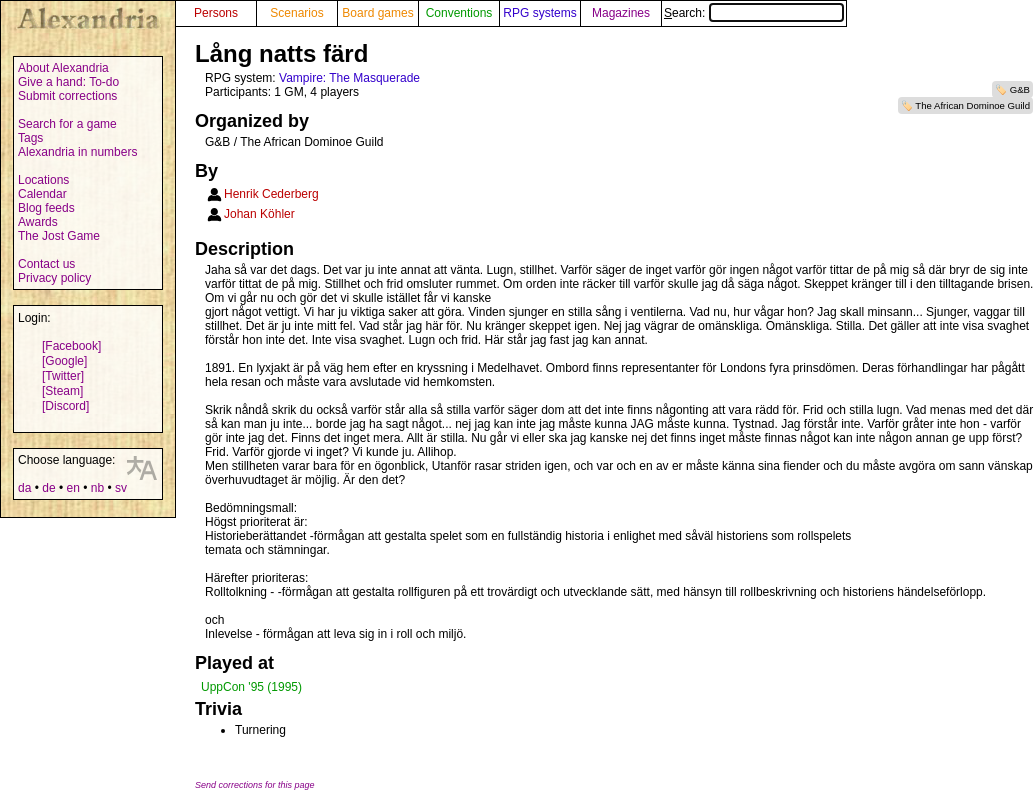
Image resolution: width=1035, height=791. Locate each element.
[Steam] (62, 391)
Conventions (459, 13)
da (24, 488)
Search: (754, 13)
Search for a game (67, 124)
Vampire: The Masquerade (349, 78)
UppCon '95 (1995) (251, 687)
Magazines (621, 13)
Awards (38, 222)
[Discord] (65, 406)
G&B (1020, 89)
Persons (216, 13)
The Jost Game (59, 236)
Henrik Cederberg (271, 194)
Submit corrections (67, 96)
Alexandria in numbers (77, 152)
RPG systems (539, 13)
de (48, 488)
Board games (377, 13)
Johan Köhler (259, 214)
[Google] (64, 361)
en (72, 488)
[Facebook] (71, 346)
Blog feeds (46, 208)
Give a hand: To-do (68, 82)
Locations (43, 180)
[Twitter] (63, 376)
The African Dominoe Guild (972, 105)
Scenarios (296, 13)
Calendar (42, 194)
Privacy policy (54, 278)
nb (97, 488)
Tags (30, 138)
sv (121, 488)
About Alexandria (63, 68)
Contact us (46, 264)
